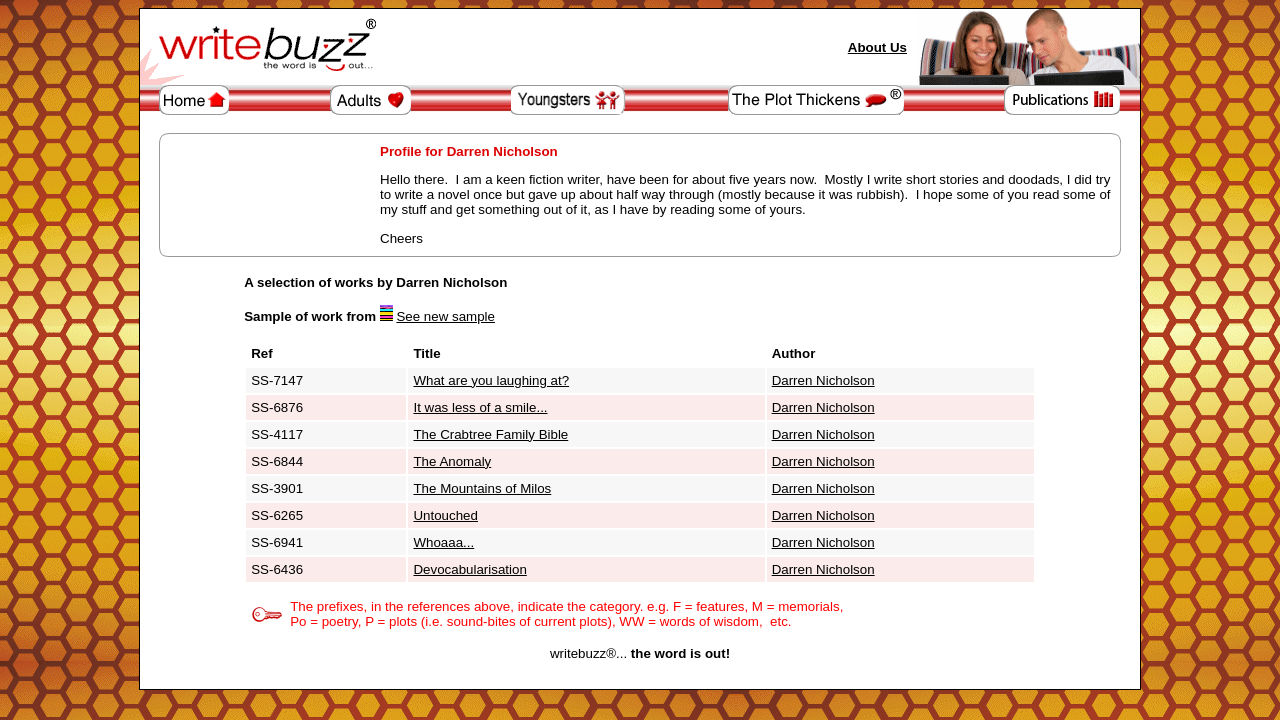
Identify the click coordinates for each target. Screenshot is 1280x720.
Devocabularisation (469, 569)
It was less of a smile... (480, 407)
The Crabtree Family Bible (490, 434)
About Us (877, 47)
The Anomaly (452, 461)
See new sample (445, 316)
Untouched (445, 515)
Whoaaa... (443, 542)
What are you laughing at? (491, 380)
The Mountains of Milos (482, 488)
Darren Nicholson (823, 380)
